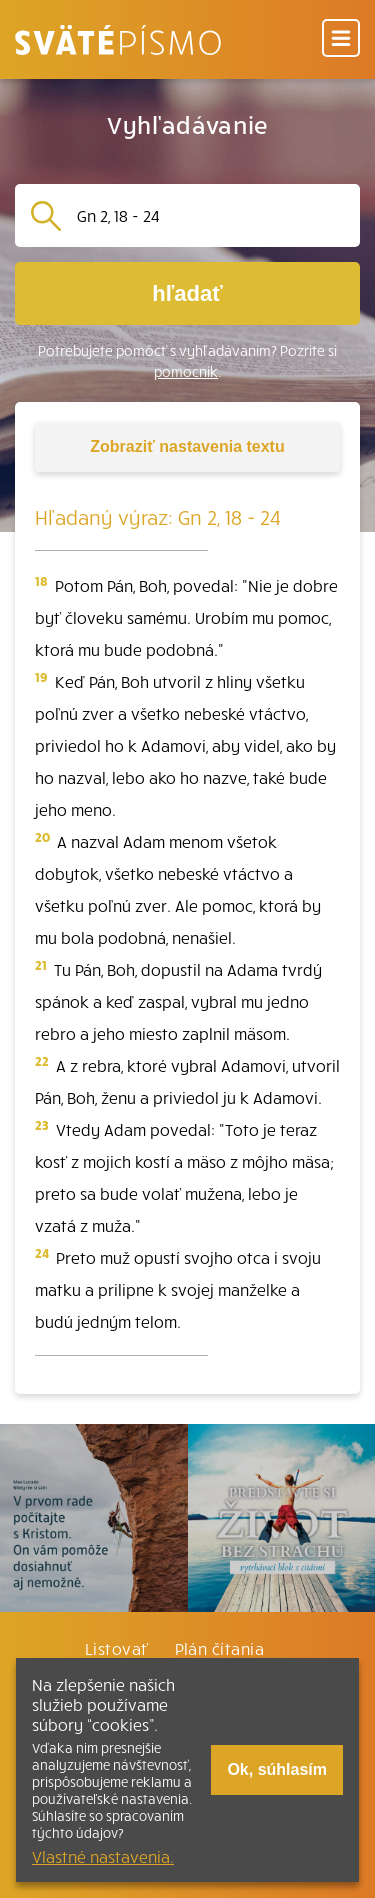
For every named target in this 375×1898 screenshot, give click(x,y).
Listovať (117, 1648)
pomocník (186, 371)
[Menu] (341, 39)
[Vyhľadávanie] (210, 215)
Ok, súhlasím (277, 1769)
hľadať (187, 293)
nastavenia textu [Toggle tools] (187, 446)
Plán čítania (220, 1648)
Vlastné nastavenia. (103, 1856)
